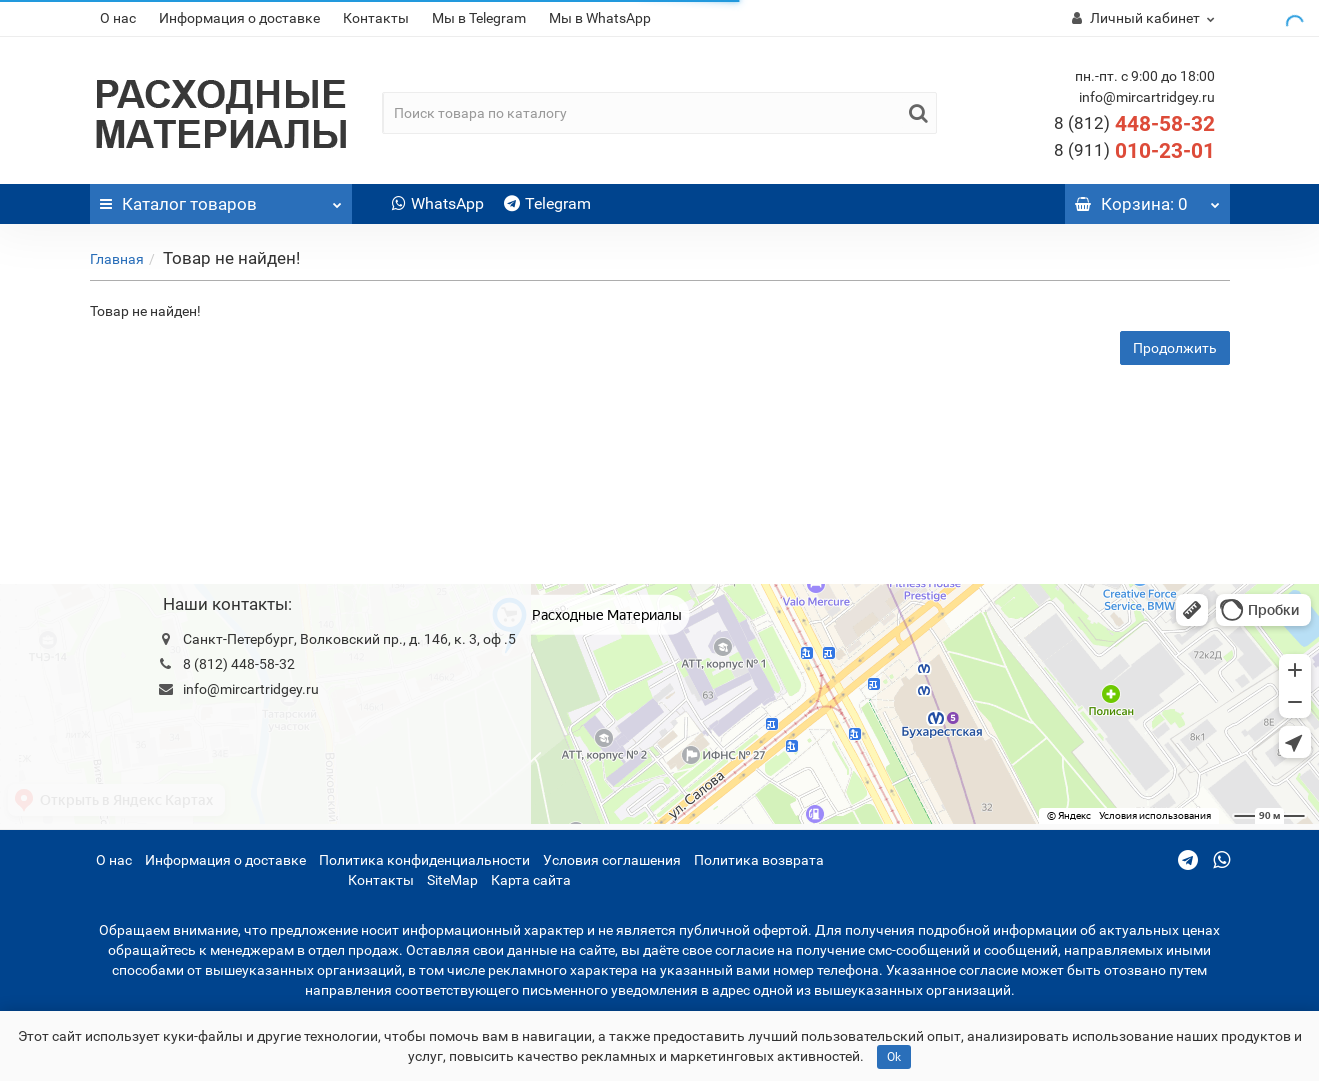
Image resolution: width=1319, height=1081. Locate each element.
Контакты (376, 18)
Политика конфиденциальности (424, 860)
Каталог (221, 199)
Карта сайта (531, 880)
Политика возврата (759, 860)
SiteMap (452, 880)
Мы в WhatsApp (600, 18)
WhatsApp (438, 203)
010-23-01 (1134, 151)
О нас (118, 18)
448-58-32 (1134, 124)
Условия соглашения (612, 860)
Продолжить (1175, 348)
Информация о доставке (239, 18)
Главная (117, 259)
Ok (894, 1057)
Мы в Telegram (479, 18)
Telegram (547, 203)
